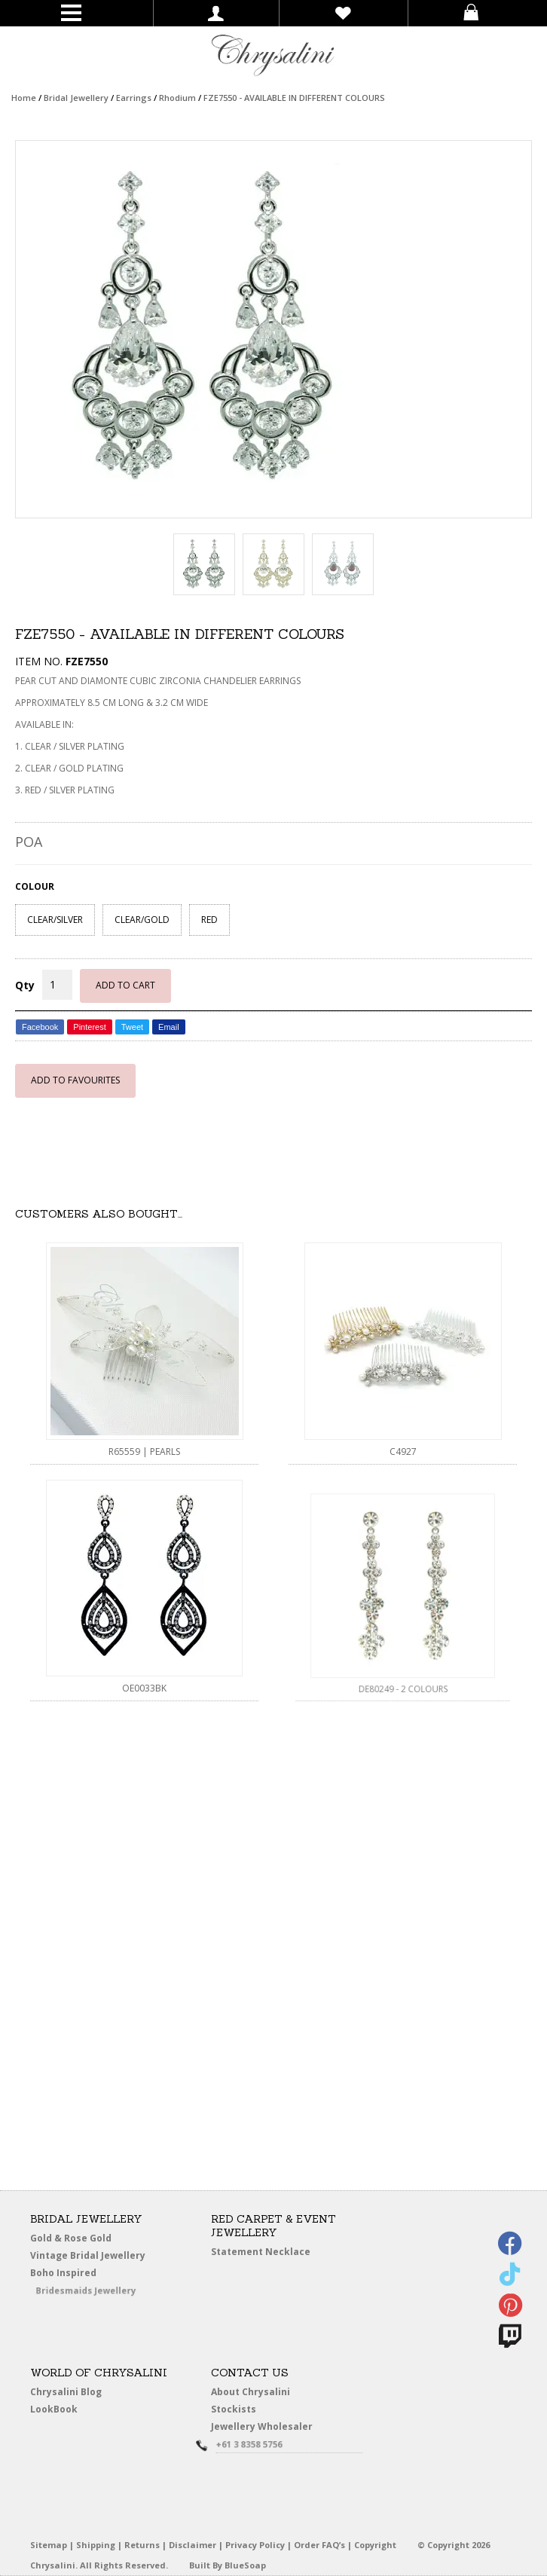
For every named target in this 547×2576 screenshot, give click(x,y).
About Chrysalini (250, 2391)
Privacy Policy (255, 2544)
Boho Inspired (83, 2276)
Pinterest (89, 1026)
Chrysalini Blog (66, 2391)
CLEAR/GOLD (142, 919)
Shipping (95, 2544)
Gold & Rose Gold (71, 2238)
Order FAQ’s (319, 2544)
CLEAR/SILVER (55, 919)
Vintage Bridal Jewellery (90, 2256)
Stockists (238, 2410)
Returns (142, 2544)
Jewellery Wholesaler (271, 2429)
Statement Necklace (260, 2251)
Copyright (375, 2544)
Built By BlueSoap (227, 2565)
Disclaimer (192, 2544)
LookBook (59, 2410)
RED (209, 919)
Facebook (40, 1026)
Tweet (132, 1026)
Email (168, 1026)
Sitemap (48, 2544)
